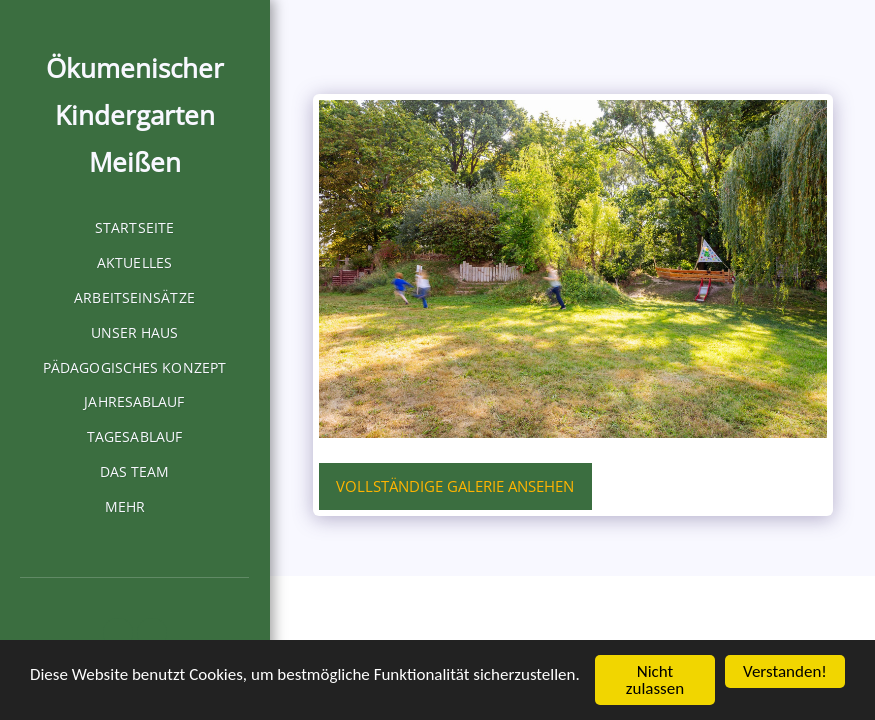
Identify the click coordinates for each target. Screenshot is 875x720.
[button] (118, 633)
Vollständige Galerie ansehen (455, 486)
